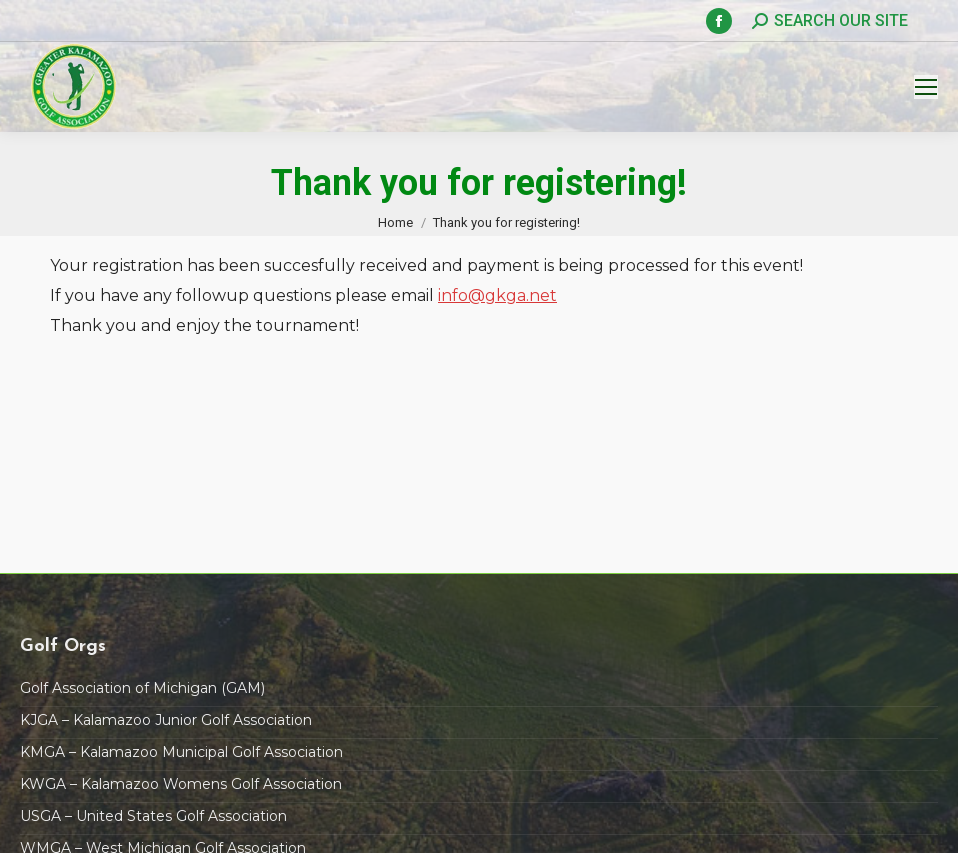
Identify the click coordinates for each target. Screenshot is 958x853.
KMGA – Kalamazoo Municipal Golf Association (181, 752)
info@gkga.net (497, 295)
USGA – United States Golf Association (153, 816)
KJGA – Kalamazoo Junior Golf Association (166, 720)
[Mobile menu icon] (926, 87)
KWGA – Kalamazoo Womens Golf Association (181, 784)
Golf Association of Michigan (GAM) (142, 688)
